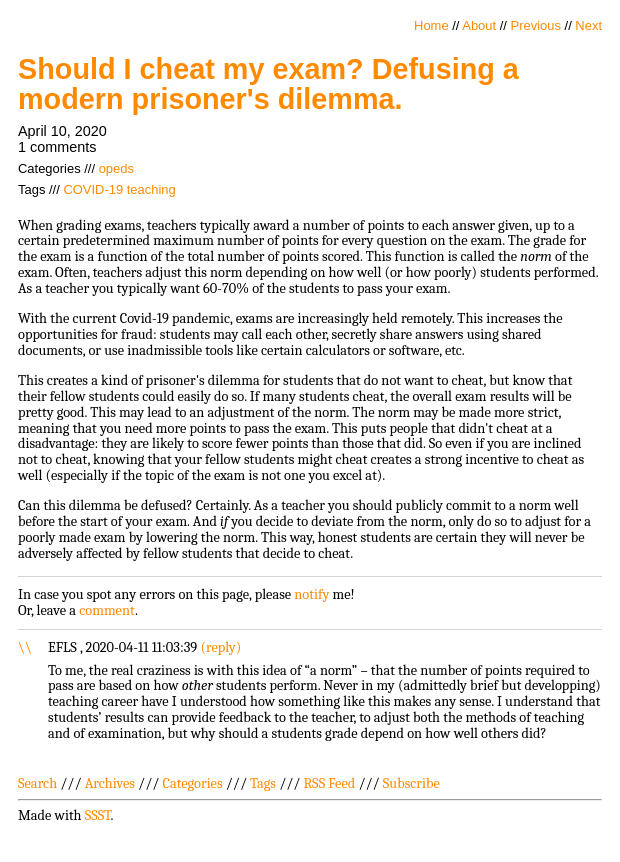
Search (37, 783)
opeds (116, 168)
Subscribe (411, 783)
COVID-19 (93, 189)
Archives (110, 783)
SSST (98, 815)
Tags (263, 783)
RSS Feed (330, 783)
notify (311, 594)
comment (107, 610)
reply (221, 647)
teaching (151, 189)
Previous (536, 25)
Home (431, 25)
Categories (192, 783)
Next (588, 25)
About (479, 25)
